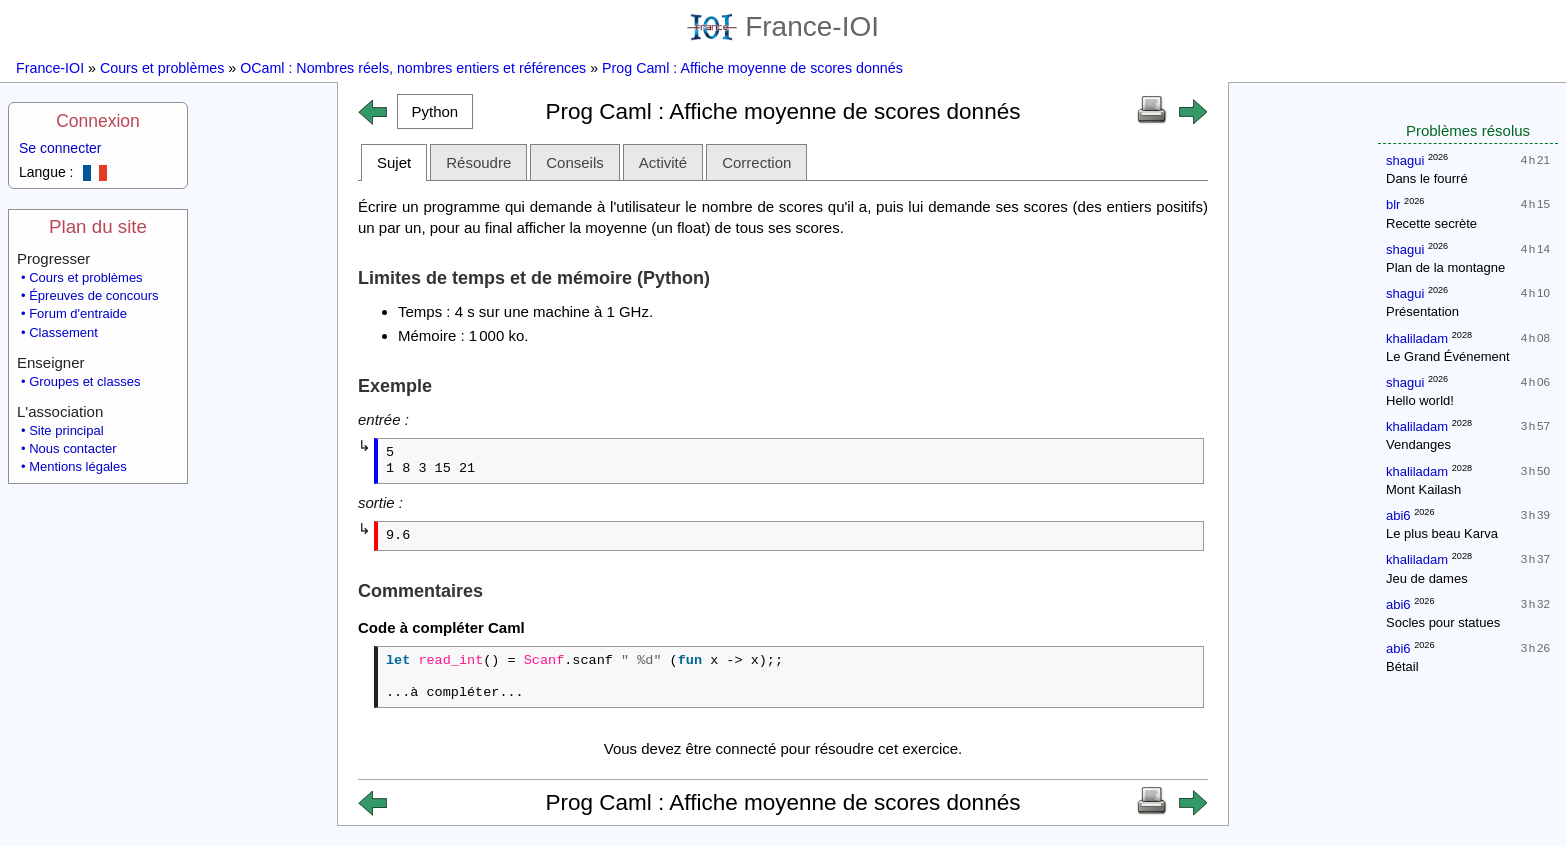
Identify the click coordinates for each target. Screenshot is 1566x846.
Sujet (394, 162)
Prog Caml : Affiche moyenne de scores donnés (752, 68)
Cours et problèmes (162, 68)
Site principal (66, 430)
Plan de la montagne (1445, 267)
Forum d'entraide (78, 313)
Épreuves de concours (93, 295)
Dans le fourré (1427, 178)
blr (1393, 204)
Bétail (1402, 666)
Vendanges (1418, 444)
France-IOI (783, 26)
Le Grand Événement (1448, 356)
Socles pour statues (1443, 622)
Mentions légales (78, 466)
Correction (756, 162)
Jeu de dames (1427, 578)
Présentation (1422, 311)
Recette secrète (1431, 223)
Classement (63, 332)
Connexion (98, 121)
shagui (1405, 160)
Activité (663, 162)
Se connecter (60, 148)
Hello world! (1420, 400)
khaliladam (1417, 338)
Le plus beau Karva (1442, 533)
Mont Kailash (1423, 489)
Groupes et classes (84, 381)
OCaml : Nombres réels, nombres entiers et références (413, 68)
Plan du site (98, 226)
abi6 (1398, 515)
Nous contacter (72, 448)
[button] (435, 111)
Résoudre (478, 162)
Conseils (575, 162)
